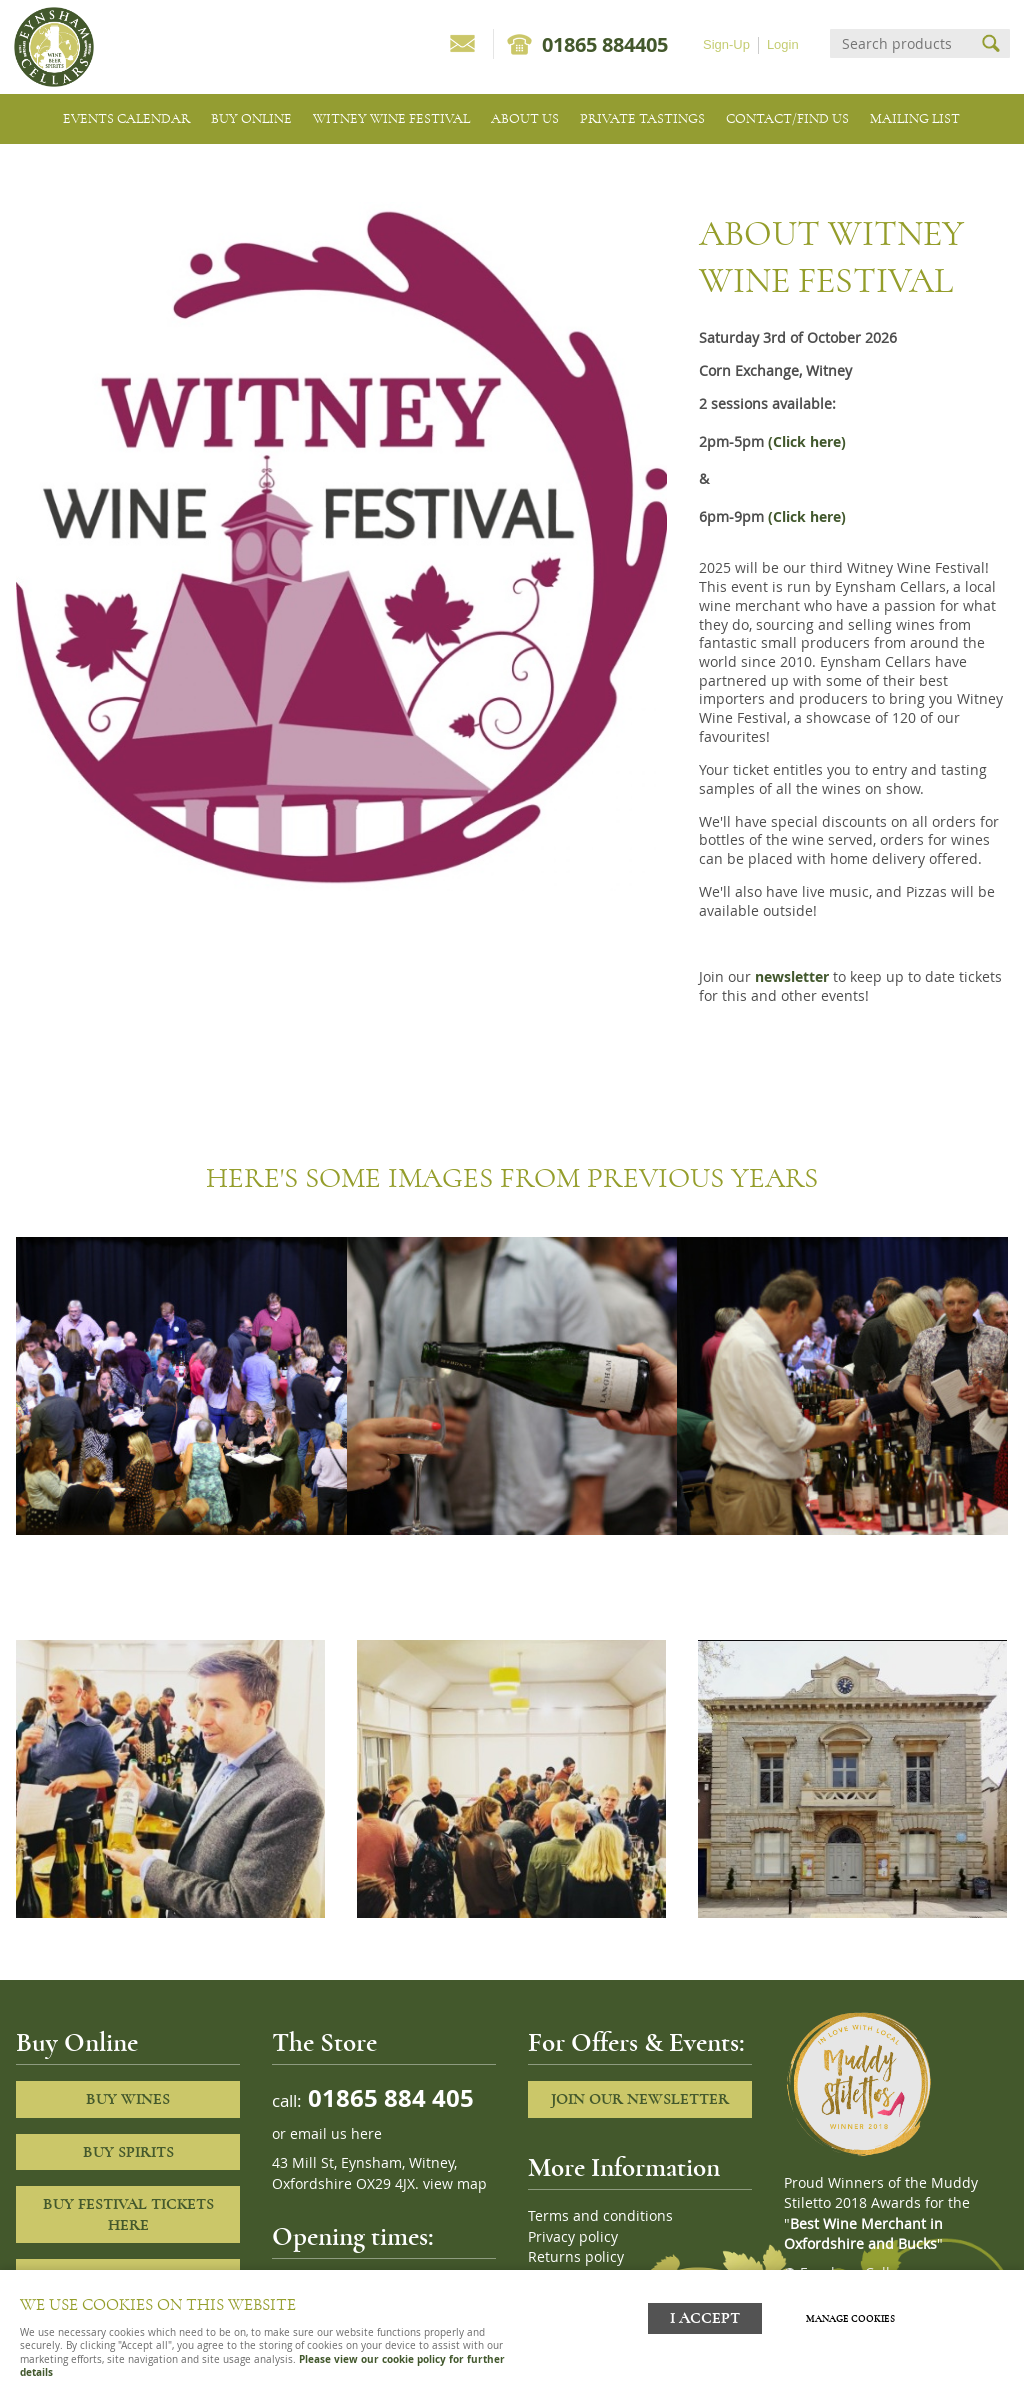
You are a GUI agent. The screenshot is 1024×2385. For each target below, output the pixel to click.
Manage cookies (851, 2318)
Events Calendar (126, 118)
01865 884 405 (388, 2097)
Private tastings (642, 118)
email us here (336, 2134)
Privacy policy (573, 2237)
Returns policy (576, 2257)
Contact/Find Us (787, 118)
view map (455, 2184)
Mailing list (915, 118)
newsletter (792, 977)
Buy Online (251, 118)
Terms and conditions (600, 2216)
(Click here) (807, 442)
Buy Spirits (128, 2152)
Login (783, 44)
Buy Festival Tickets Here (128, 2214)
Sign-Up (726, 44)
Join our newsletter (640, 2099)
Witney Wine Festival (391, 118)
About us (525, 118)
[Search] (902, 43)
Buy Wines (128, 2099)
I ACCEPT (705, 2317)
